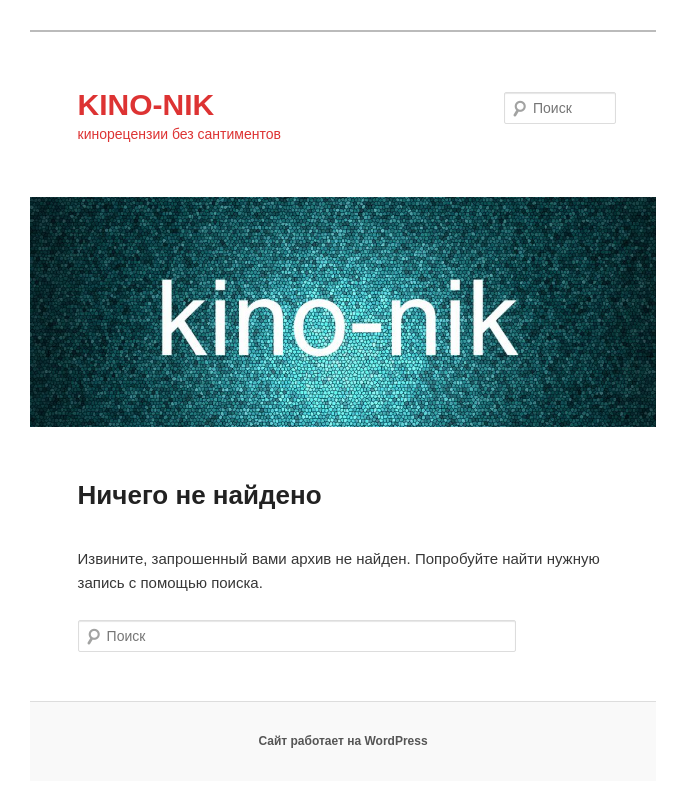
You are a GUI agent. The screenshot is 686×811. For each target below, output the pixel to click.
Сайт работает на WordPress (342, 741)
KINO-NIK (146, 104)
